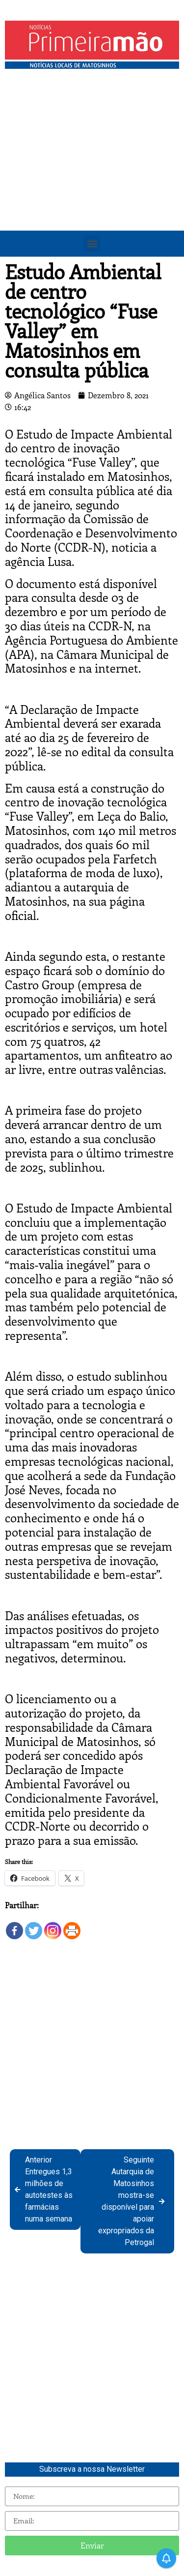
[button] (92, 244)
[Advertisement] (92, 171)
